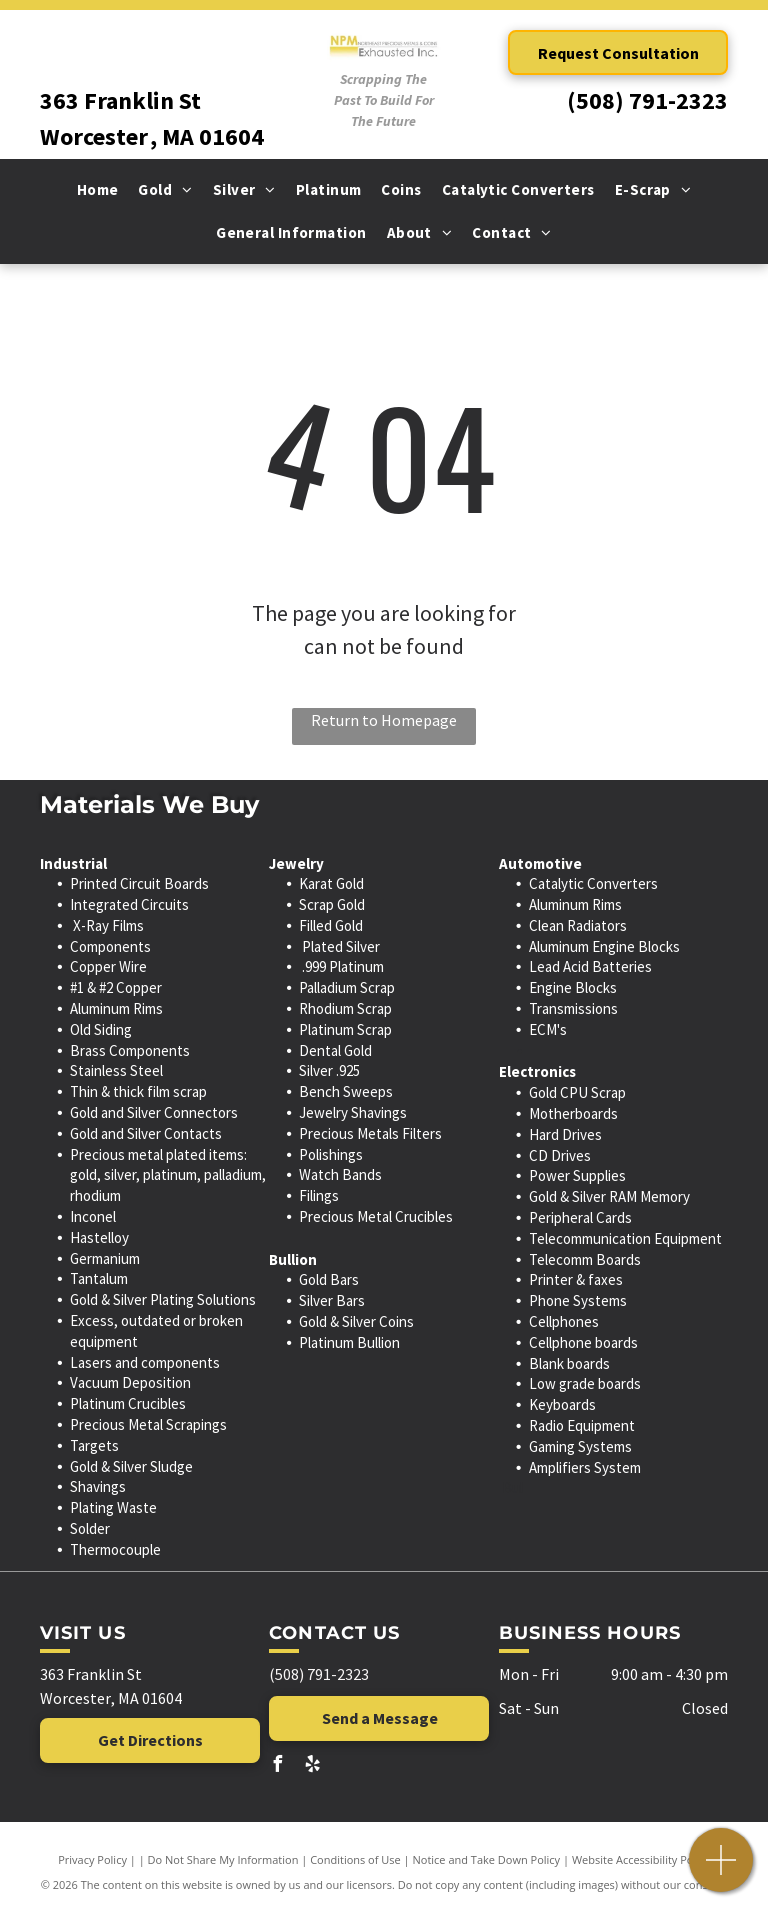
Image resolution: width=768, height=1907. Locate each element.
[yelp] (312, 1766)
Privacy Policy (92, 1859)
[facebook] (277, 1766)
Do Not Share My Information (223, 1859)
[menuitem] (98, 190)
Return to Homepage (384, 720)
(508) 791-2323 (647, 100)
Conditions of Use (355, 1859)
